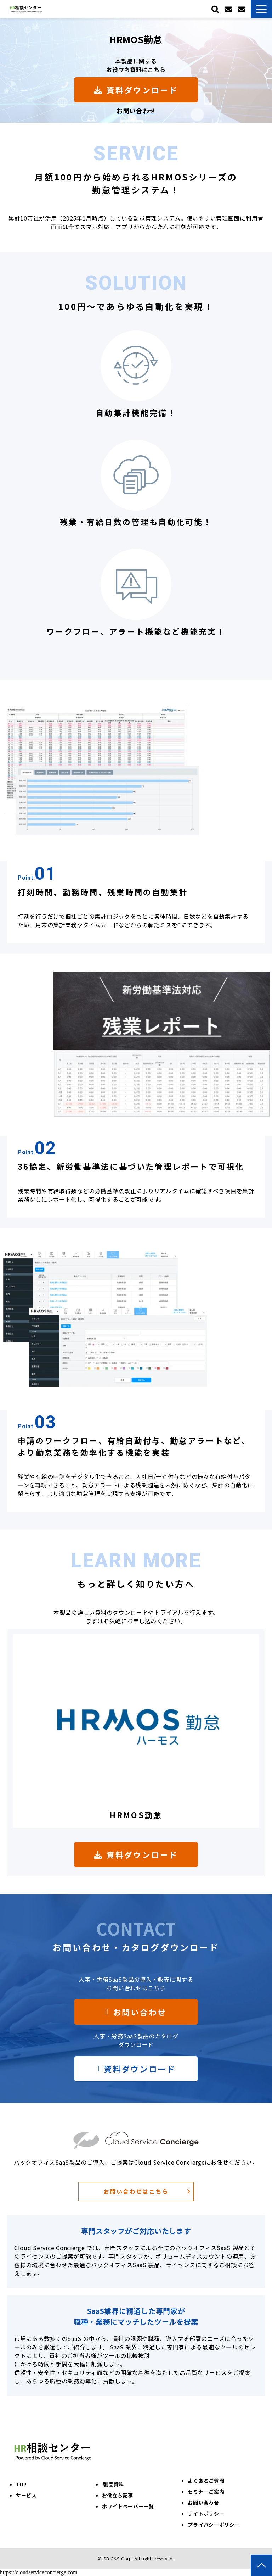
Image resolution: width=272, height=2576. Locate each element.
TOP (21, 2484)
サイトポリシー (206, 2513)
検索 (216, 9)
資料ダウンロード (142, 89)
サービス (26, 2495)
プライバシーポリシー (214, 2524)
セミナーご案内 (206, 2491)
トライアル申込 (229, 9)
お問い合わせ (242, 9)
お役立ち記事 (117, 2495)
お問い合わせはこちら (136, 2191)
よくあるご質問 (206, 2480)
